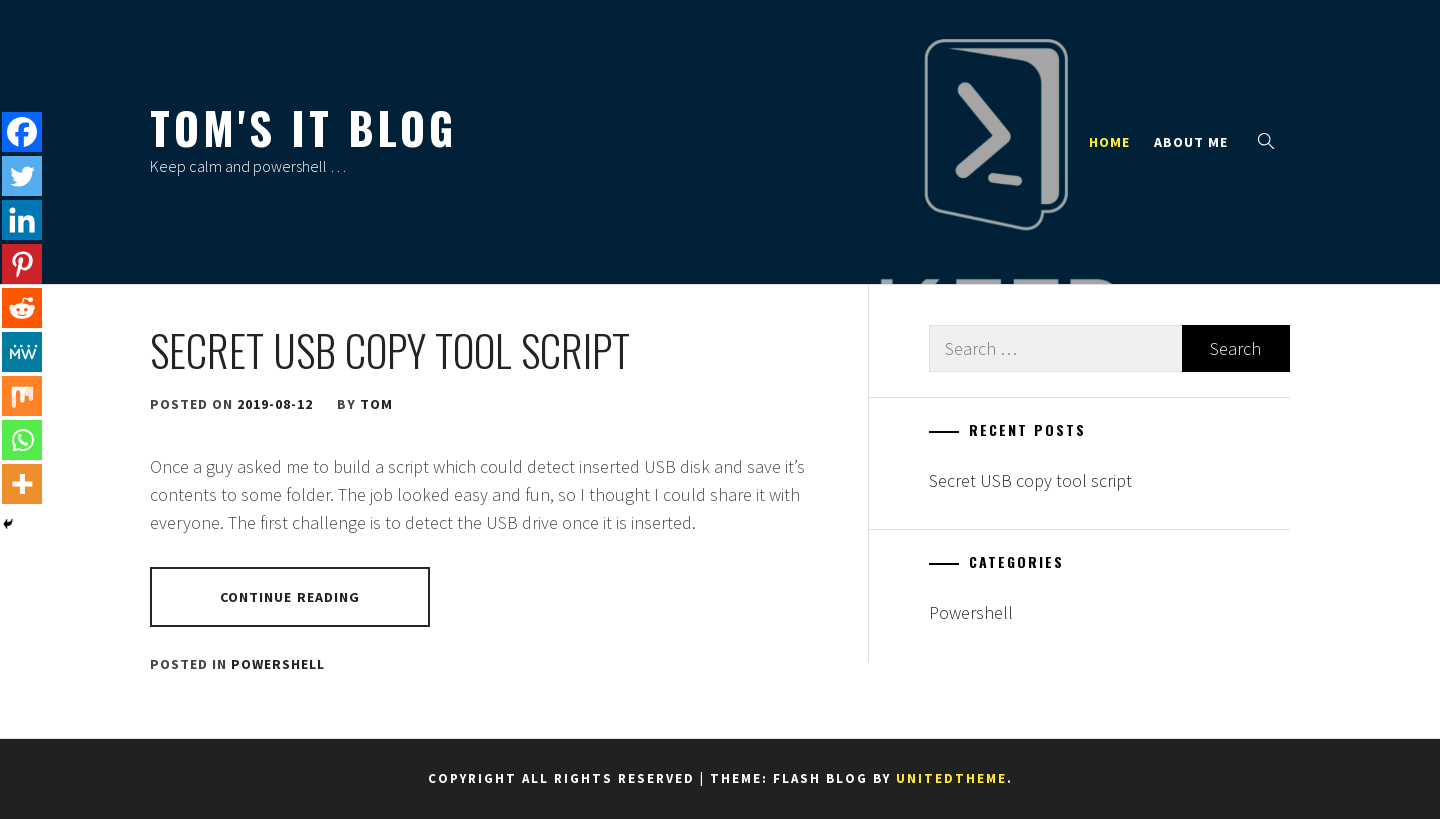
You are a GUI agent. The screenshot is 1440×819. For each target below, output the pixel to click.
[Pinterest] (22, 264)
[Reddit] (22, 308)
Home (1109, 142)
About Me (1191, 142)
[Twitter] (22, 176)
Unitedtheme (951, 778)
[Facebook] (22, 132)
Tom (376, 404)
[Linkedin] (22, 220)
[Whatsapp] (22, 440)
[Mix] (22, 396)
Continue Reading (290, 597)
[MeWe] (22, 352)
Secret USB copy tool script (390, 350)
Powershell (278, 664)
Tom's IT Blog (303, 127)
